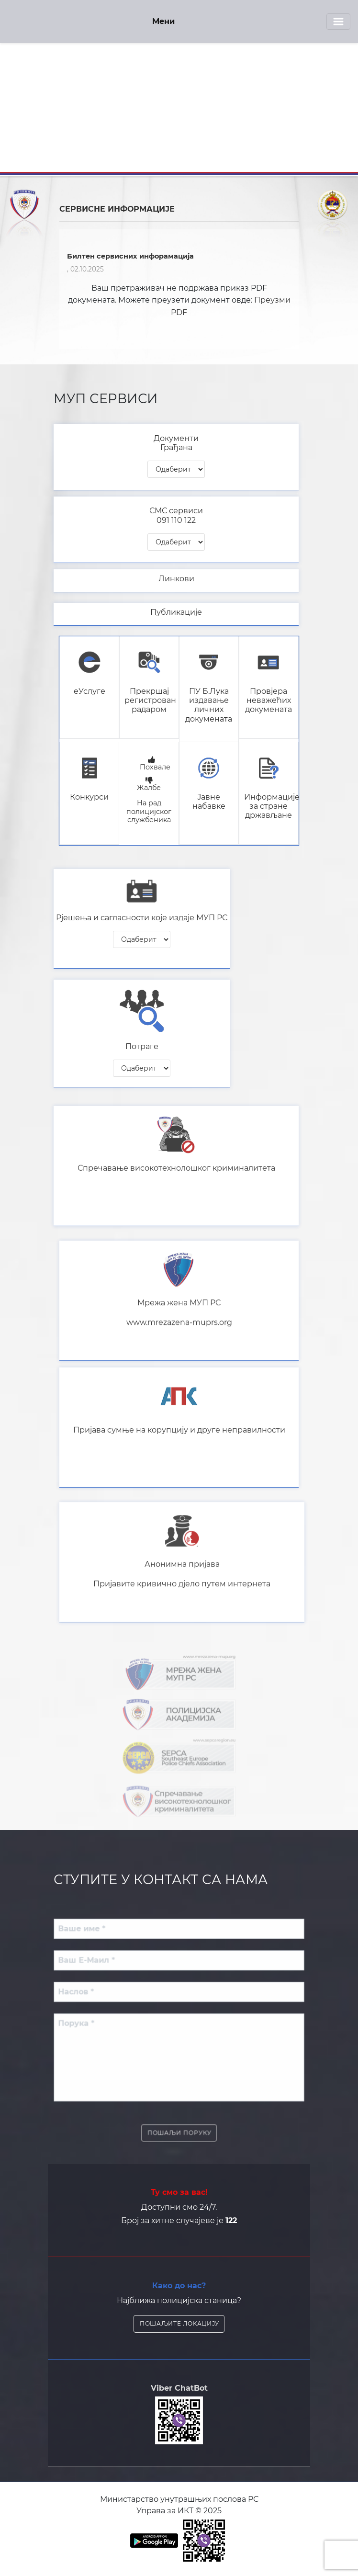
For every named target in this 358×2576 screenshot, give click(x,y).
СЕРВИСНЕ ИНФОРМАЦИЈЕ (117, 209)
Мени (163, 21)
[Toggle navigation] (338, 21)
